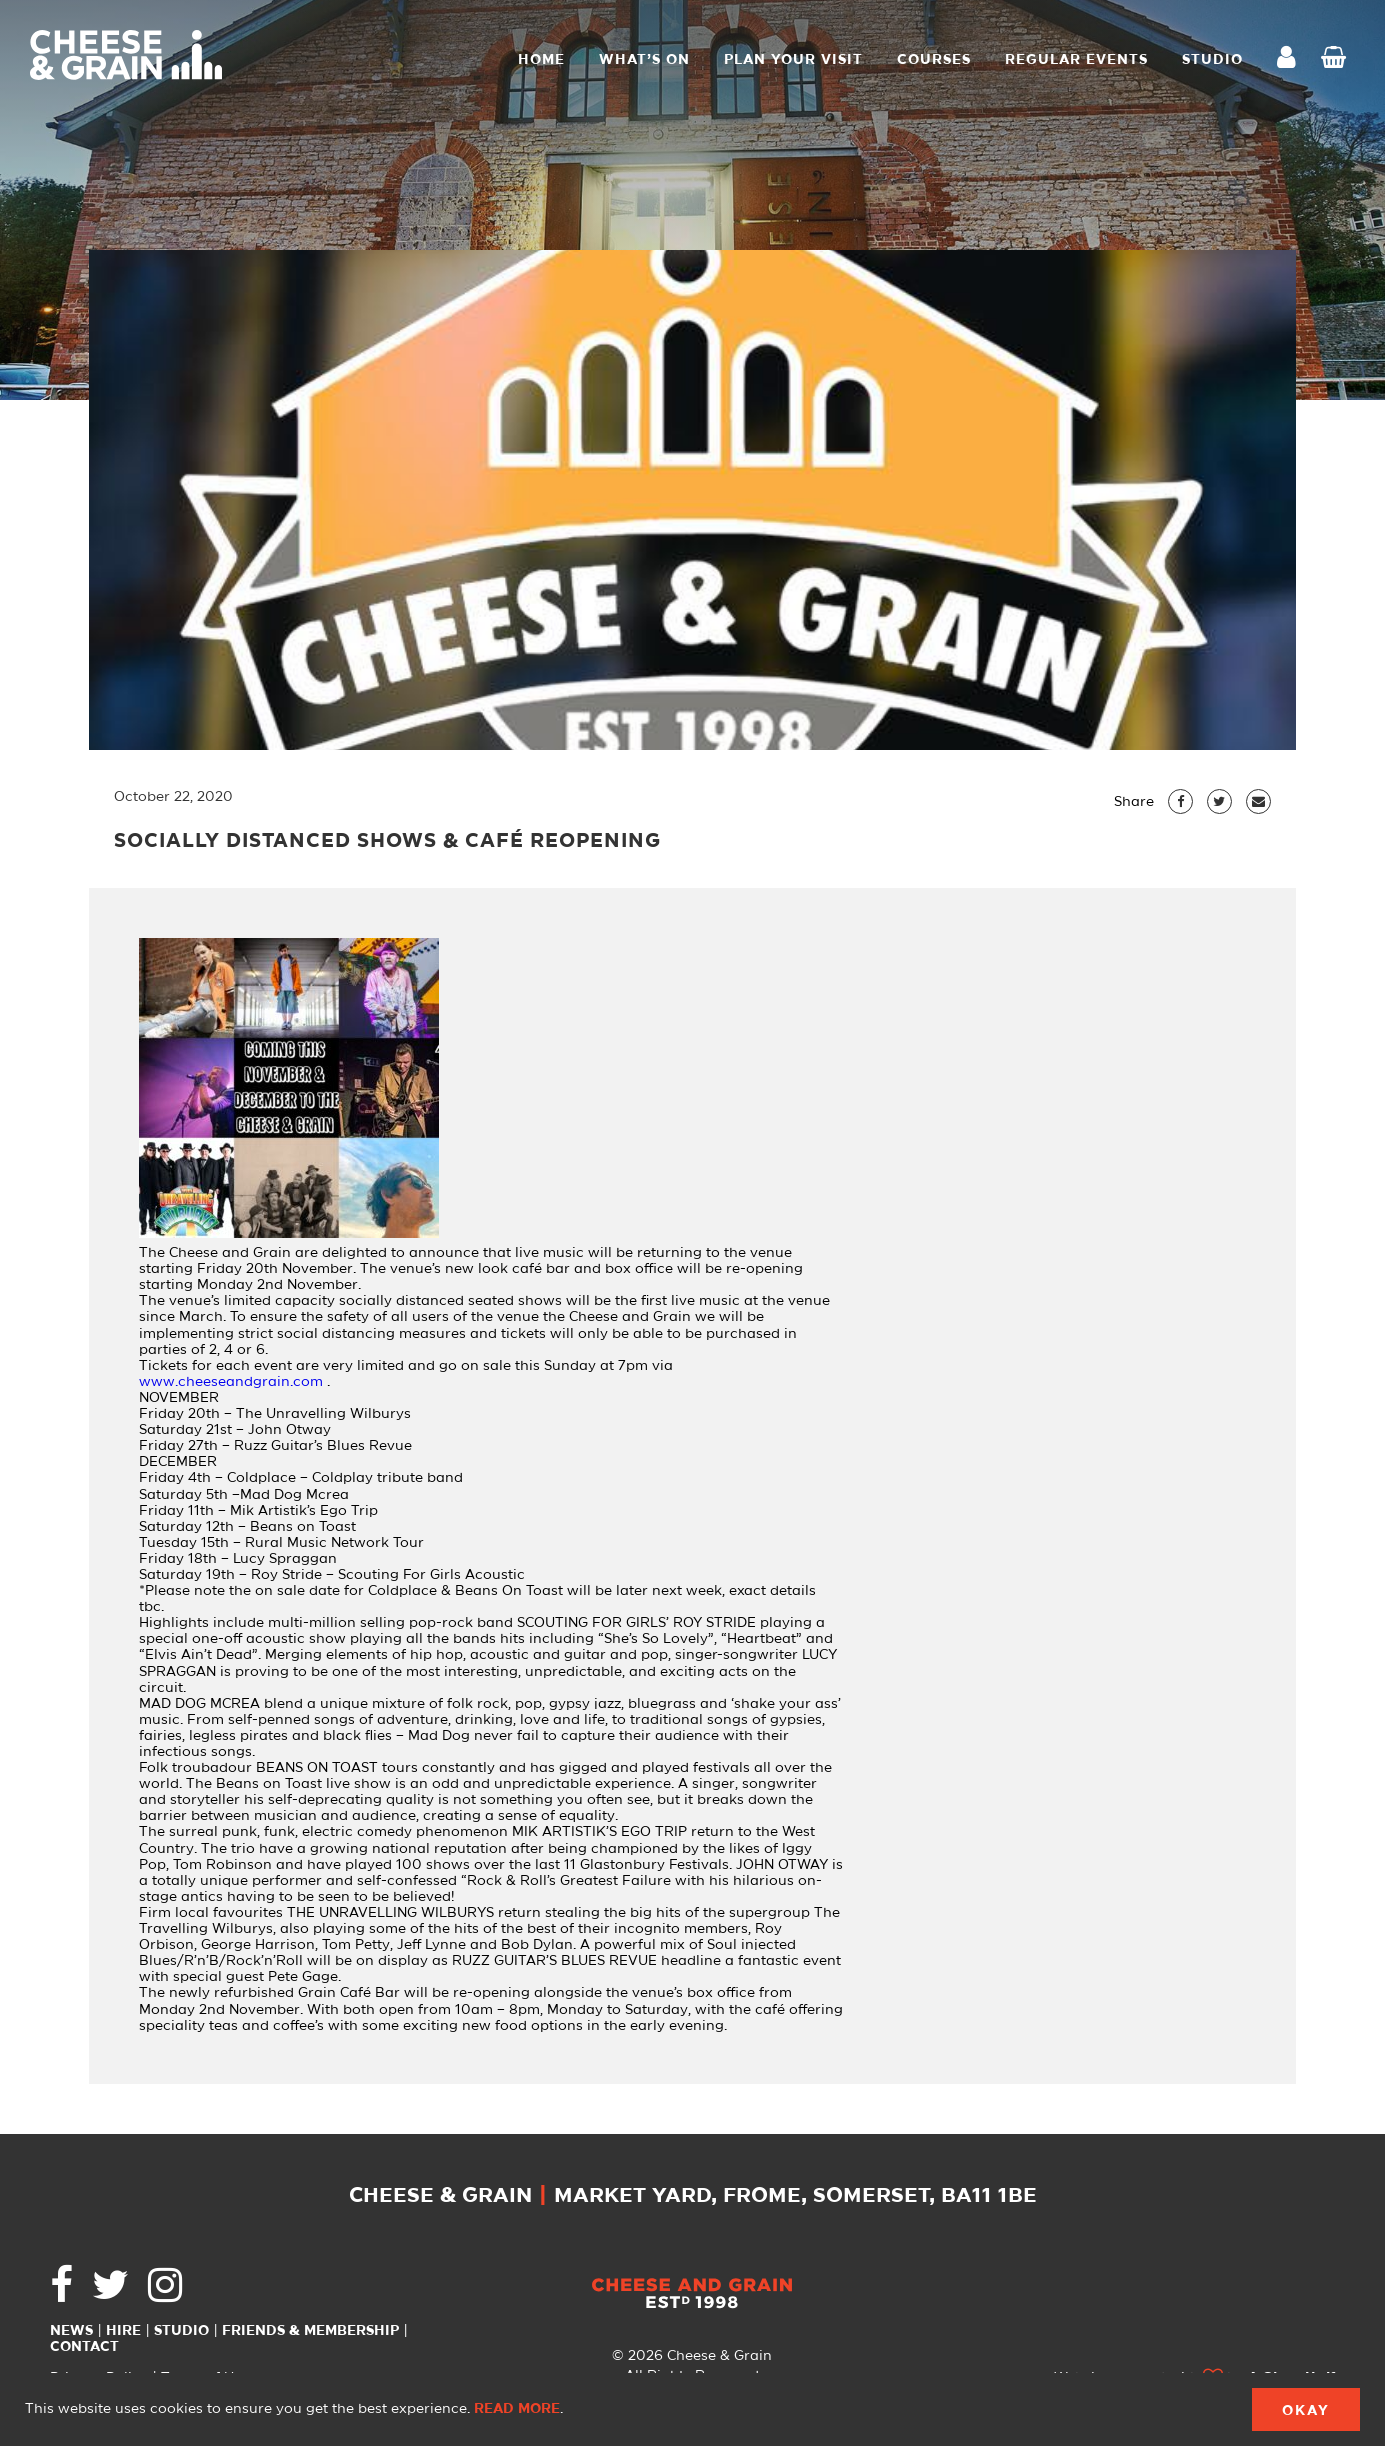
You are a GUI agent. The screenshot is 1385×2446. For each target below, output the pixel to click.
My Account (1292, 59)
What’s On (644, 60)
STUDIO (1212, 60)
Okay (1306, 2411)
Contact (84, 2347)
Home (541, 60)
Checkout (1338, 60)
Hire (123, 2331)
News (71, 2331)
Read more (517, 2409)
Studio (181, 2331)
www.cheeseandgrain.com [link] (231, 1382)
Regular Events (1076, 60)
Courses (934, 60)
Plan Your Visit (793, 60)
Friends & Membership (310, 2331)
